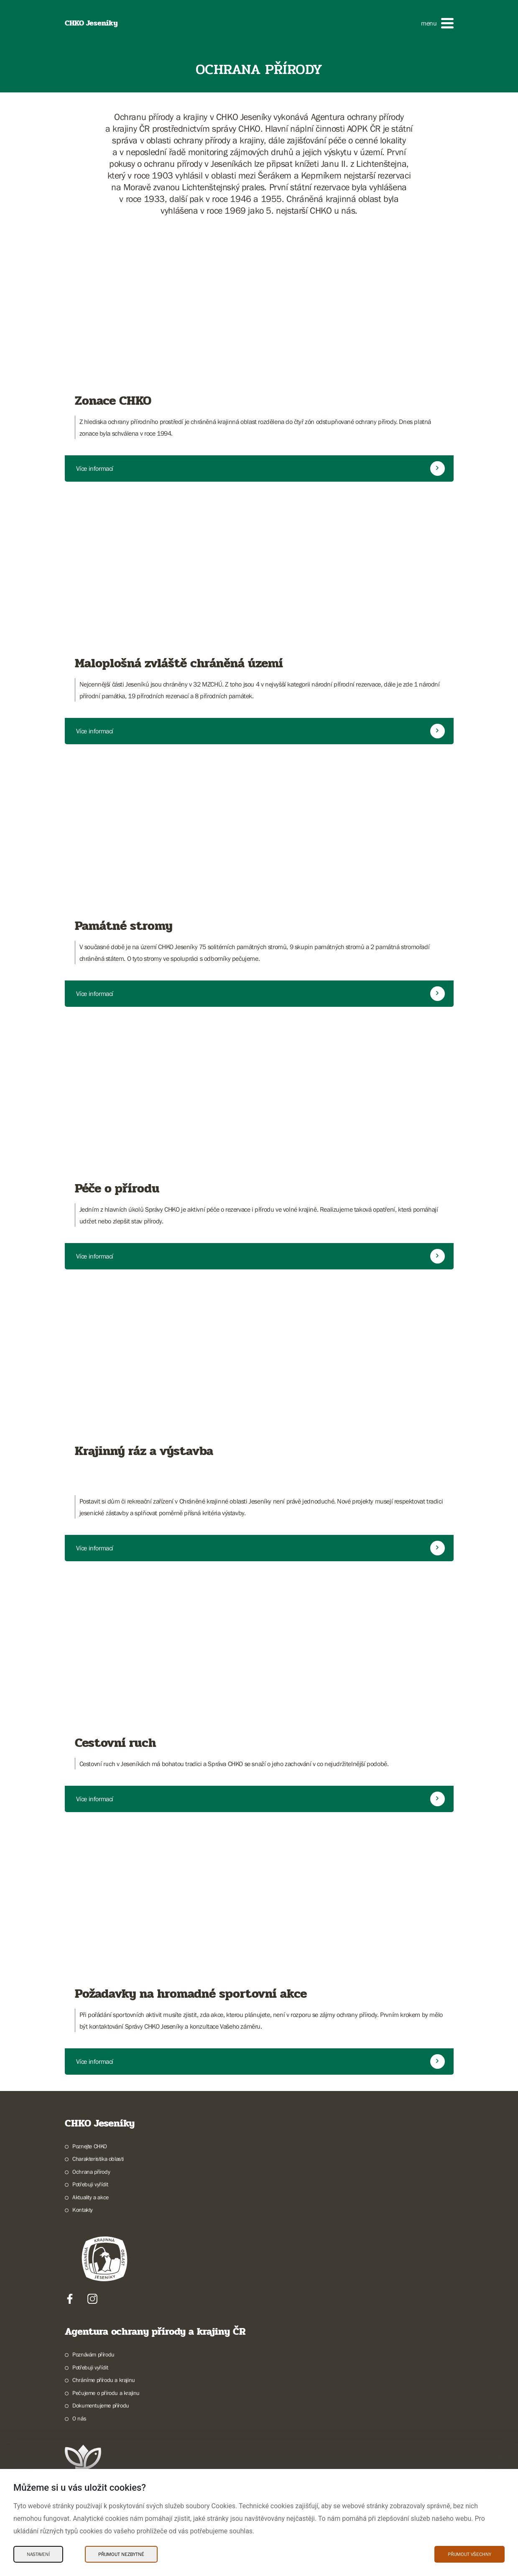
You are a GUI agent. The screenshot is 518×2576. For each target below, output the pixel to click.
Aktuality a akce (90, 2197)
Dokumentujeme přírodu (100, 2405)
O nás (79, 2418)
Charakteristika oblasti (98, 2158)
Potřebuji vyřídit (90, 2184)
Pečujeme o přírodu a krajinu (106, 2393)
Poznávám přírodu (93, 2354)
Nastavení (38, 2554)
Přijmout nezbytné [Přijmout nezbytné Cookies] (121, 2554)
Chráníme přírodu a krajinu (103, 2380)
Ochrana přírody (91, 2171)
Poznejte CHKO (89, 2146)
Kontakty (82, 2209)
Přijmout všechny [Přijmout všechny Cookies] (469, 2554)
